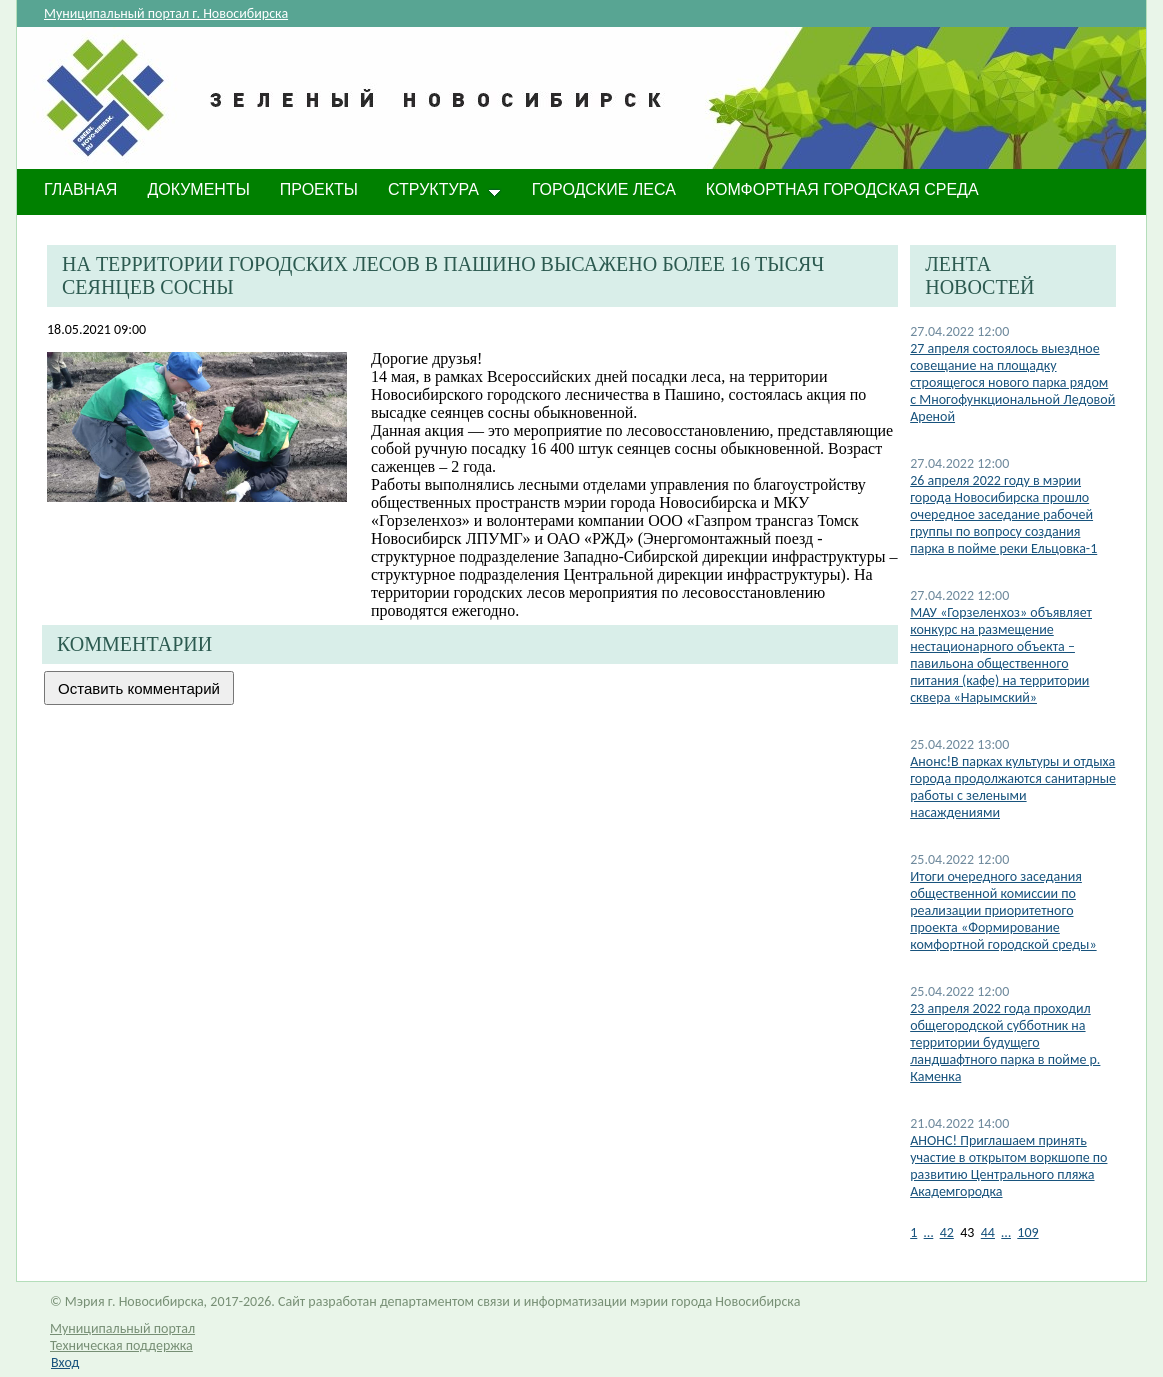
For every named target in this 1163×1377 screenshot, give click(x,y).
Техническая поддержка (121, 1345)
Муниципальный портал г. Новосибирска (166, 13)
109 (1027, 1232)
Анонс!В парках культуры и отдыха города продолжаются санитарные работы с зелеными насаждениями (1013, 787)
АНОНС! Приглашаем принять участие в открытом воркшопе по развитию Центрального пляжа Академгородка (1008, 1166)
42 (947, 1232)
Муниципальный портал (122, 1328)
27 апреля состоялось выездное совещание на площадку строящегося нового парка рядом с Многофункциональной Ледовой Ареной (1012, 382)
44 (988, 1232)
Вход (65, 1362)
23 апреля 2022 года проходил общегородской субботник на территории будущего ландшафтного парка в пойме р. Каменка (1005, 1042)
